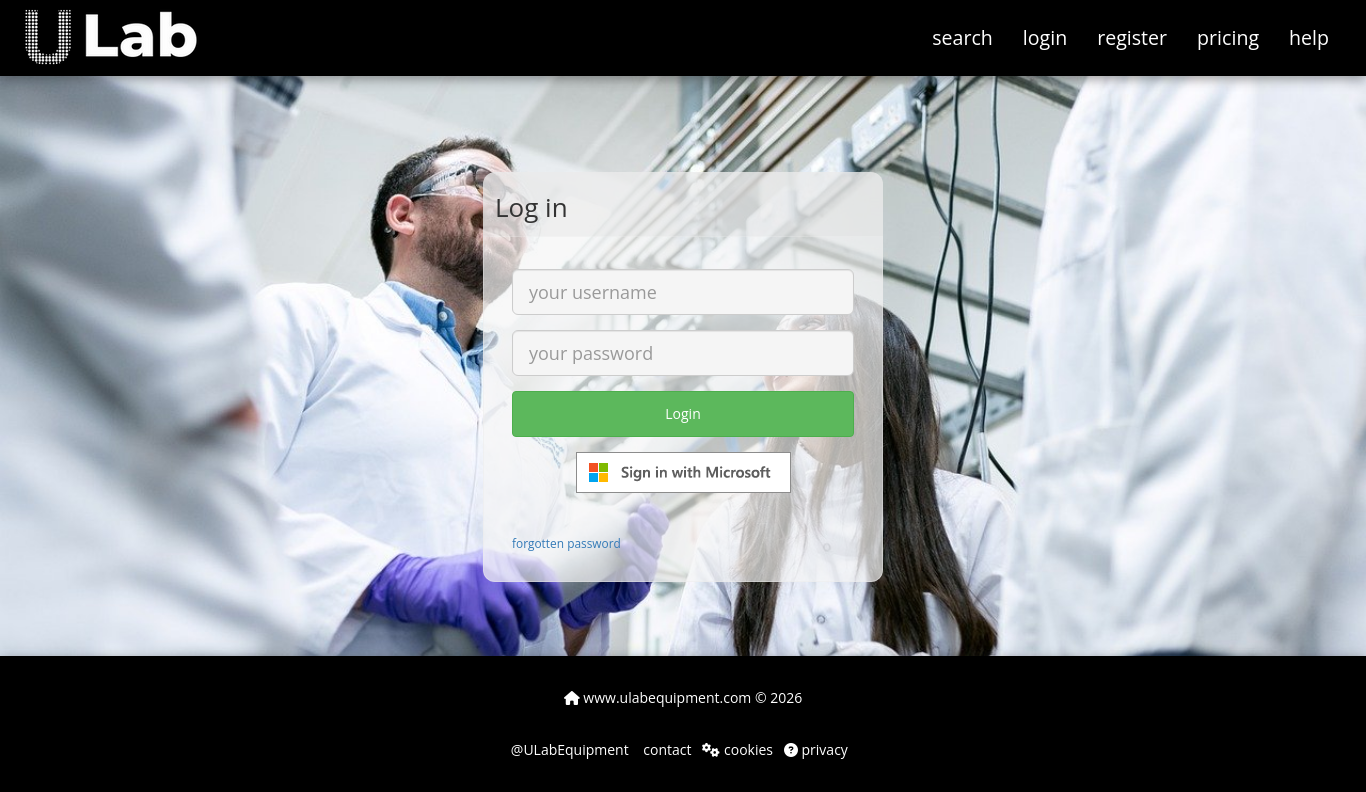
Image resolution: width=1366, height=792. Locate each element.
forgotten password (566, 543)
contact (666, 749)
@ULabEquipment (570, 749)
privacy (816, 749)
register (1132, 37)
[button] (125, 25)
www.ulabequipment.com (658, 697)
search (962, 37)
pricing (1228, 37)
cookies (737, 749)
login (1045, 37)
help (1309, 37)
